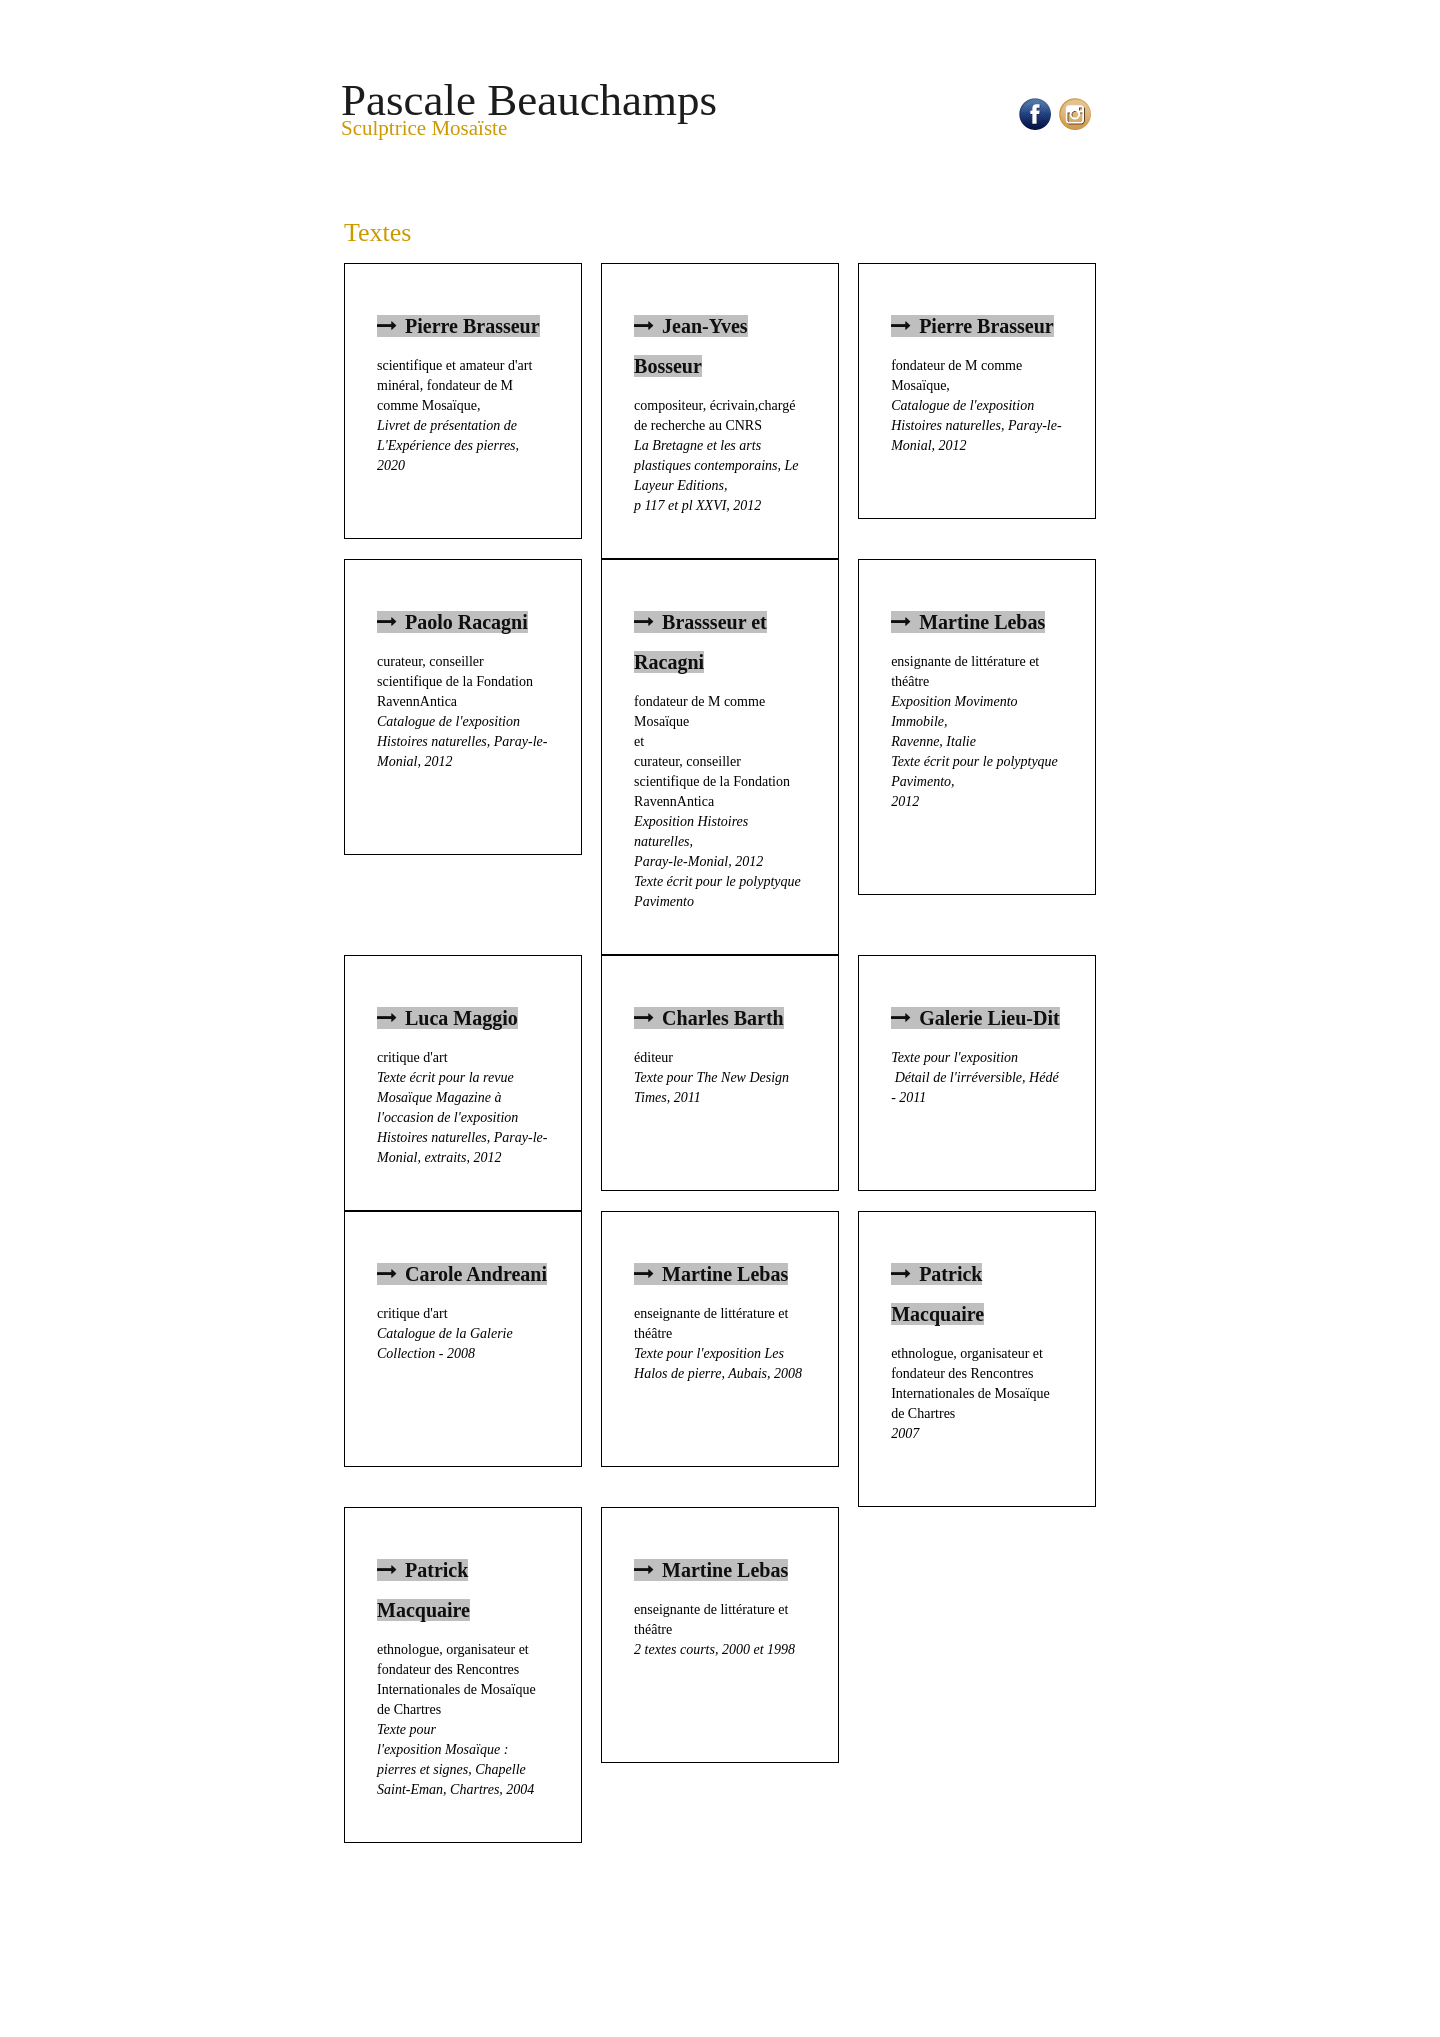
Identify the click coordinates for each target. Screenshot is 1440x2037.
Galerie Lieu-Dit (975, 1018)
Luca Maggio (447, 1018)
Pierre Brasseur (458, 326)
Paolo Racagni (452, 622)
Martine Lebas (968, 622)
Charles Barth (709, 1018)
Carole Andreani (462, 1274)
